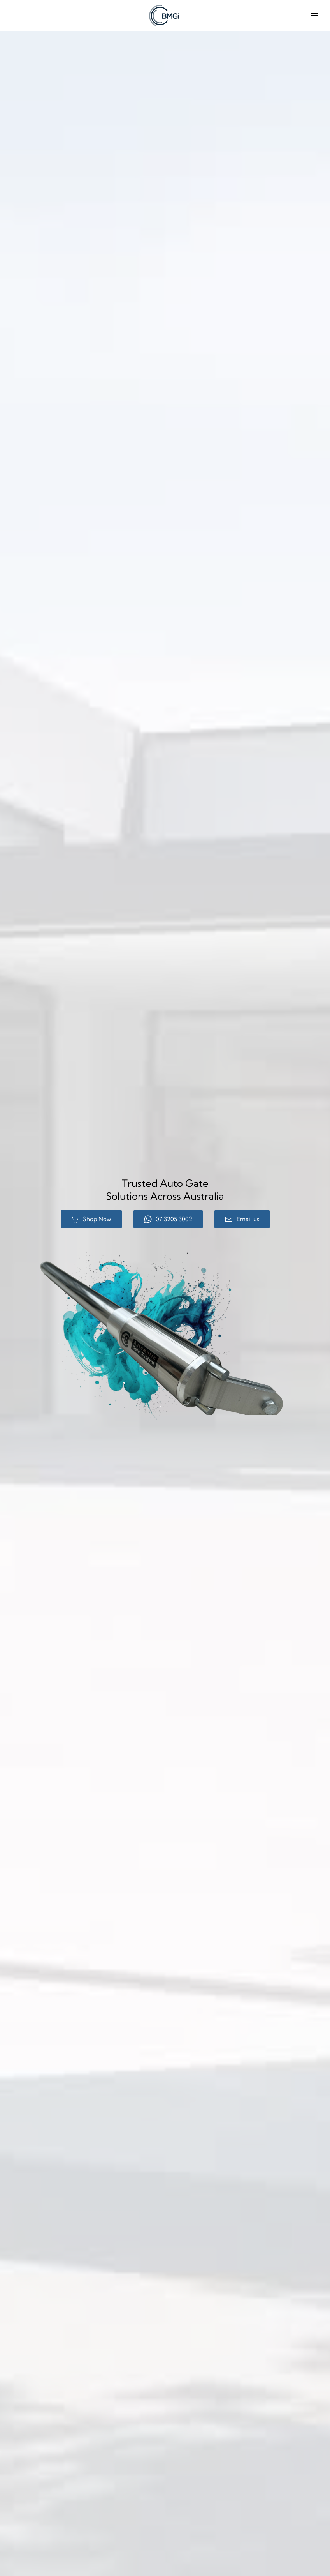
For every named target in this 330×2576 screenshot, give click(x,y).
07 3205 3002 (168, 1219)
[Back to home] (165, 15)
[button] (314, 15)
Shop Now (91, 1219)
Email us (242, 1219)
